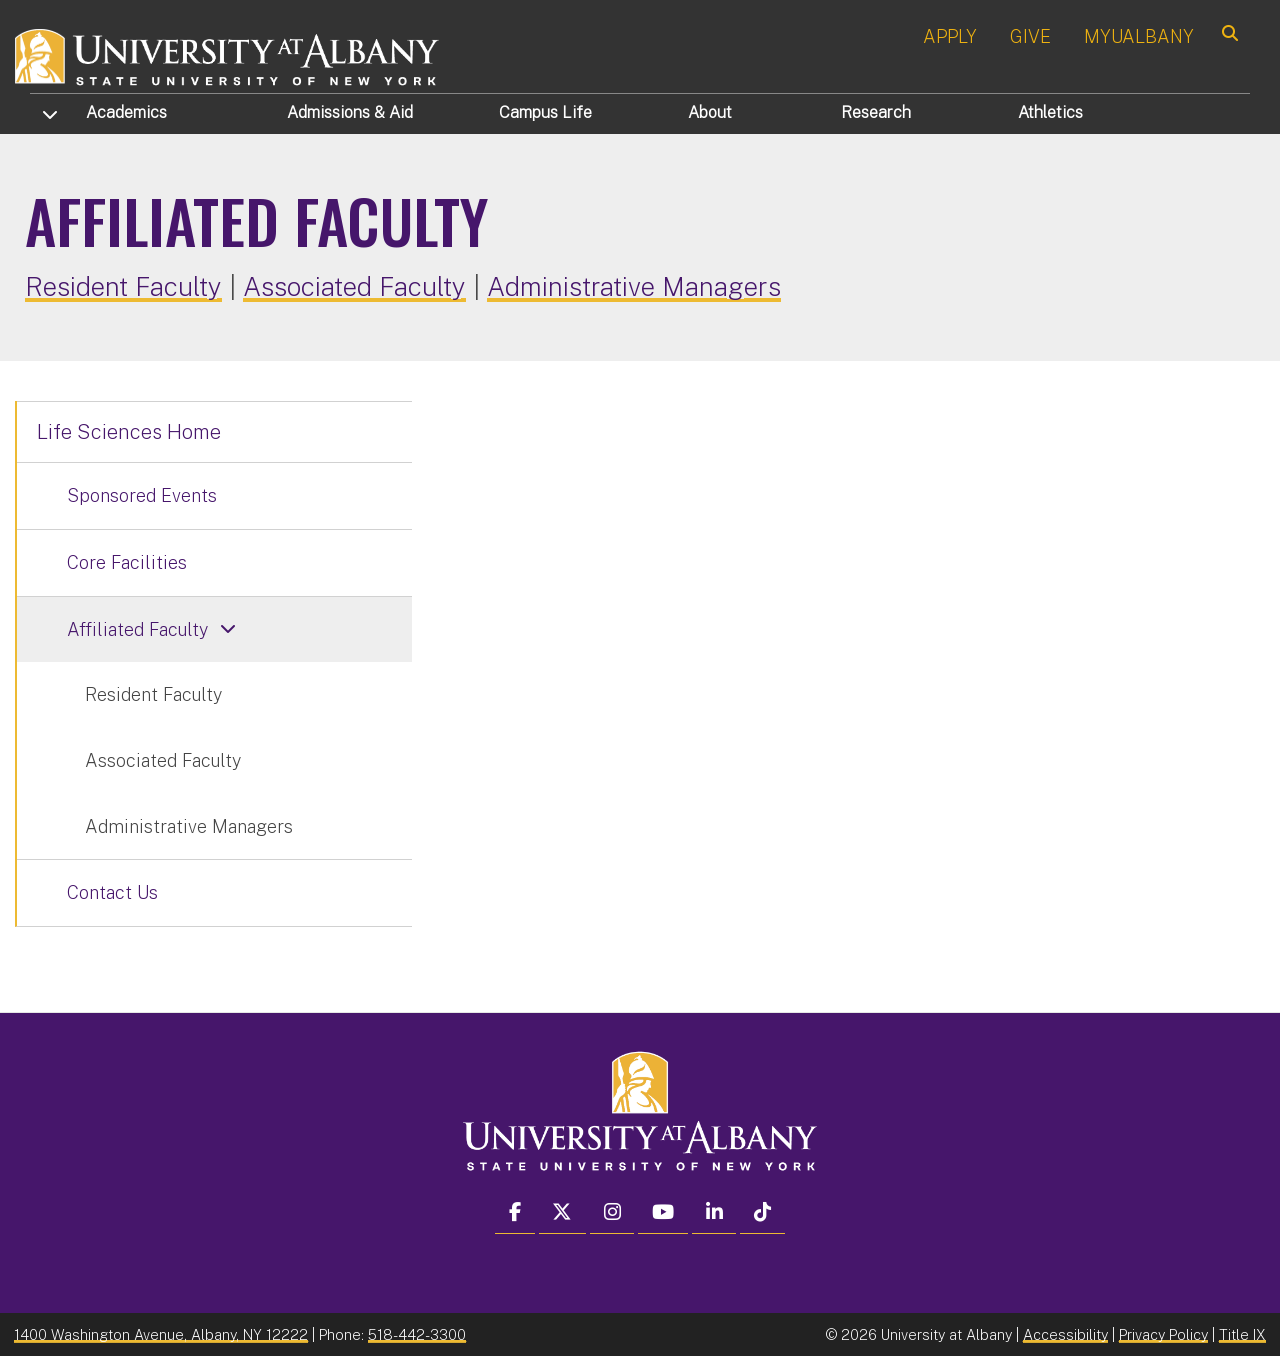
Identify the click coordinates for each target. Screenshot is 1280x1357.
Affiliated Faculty (137, 629)
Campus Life (545, 112)
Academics (126, 112)
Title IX (1242, 1334)
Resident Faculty (123, 286)
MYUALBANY (1139, 36)
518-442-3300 (417, 1334)
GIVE (1030, 36)
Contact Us (112, 892)
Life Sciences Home (129, 432)
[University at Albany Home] (228, 54)
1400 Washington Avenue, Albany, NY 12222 (161, 1334)
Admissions (350, 112)
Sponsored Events (142, 495)
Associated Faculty (354, 286)
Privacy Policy (1163, 1334)
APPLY (950, 36)
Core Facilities (127, 562)
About (710, 112)
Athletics (1050, 112)
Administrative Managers (634, 286)
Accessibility (1065, 1334)
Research (876, 112)
